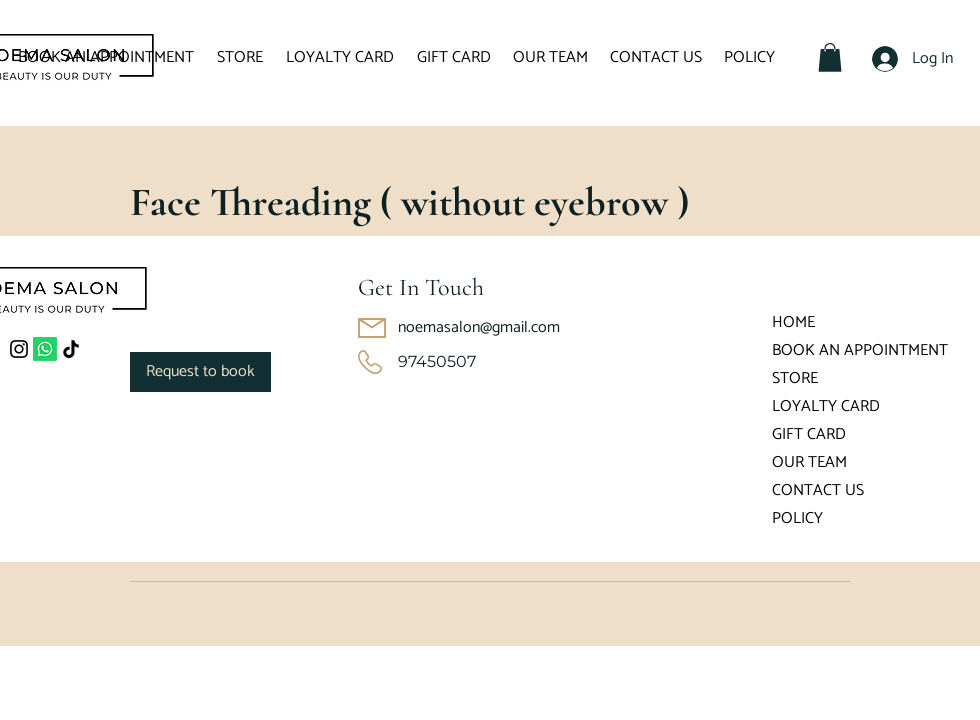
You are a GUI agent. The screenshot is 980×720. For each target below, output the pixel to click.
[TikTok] (71, 349)
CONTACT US (818, 490)
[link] (200, 372)
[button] (830, 57)
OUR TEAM (809, 462)
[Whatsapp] (45, 349)
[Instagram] (19, 349)
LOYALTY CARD (826, 406)
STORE (795, 378)
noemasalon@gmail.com (479, 327)
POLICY (797, 518)
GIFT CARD (809, 434)
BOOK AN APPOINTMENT (830, 350)
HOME (793, 322)
